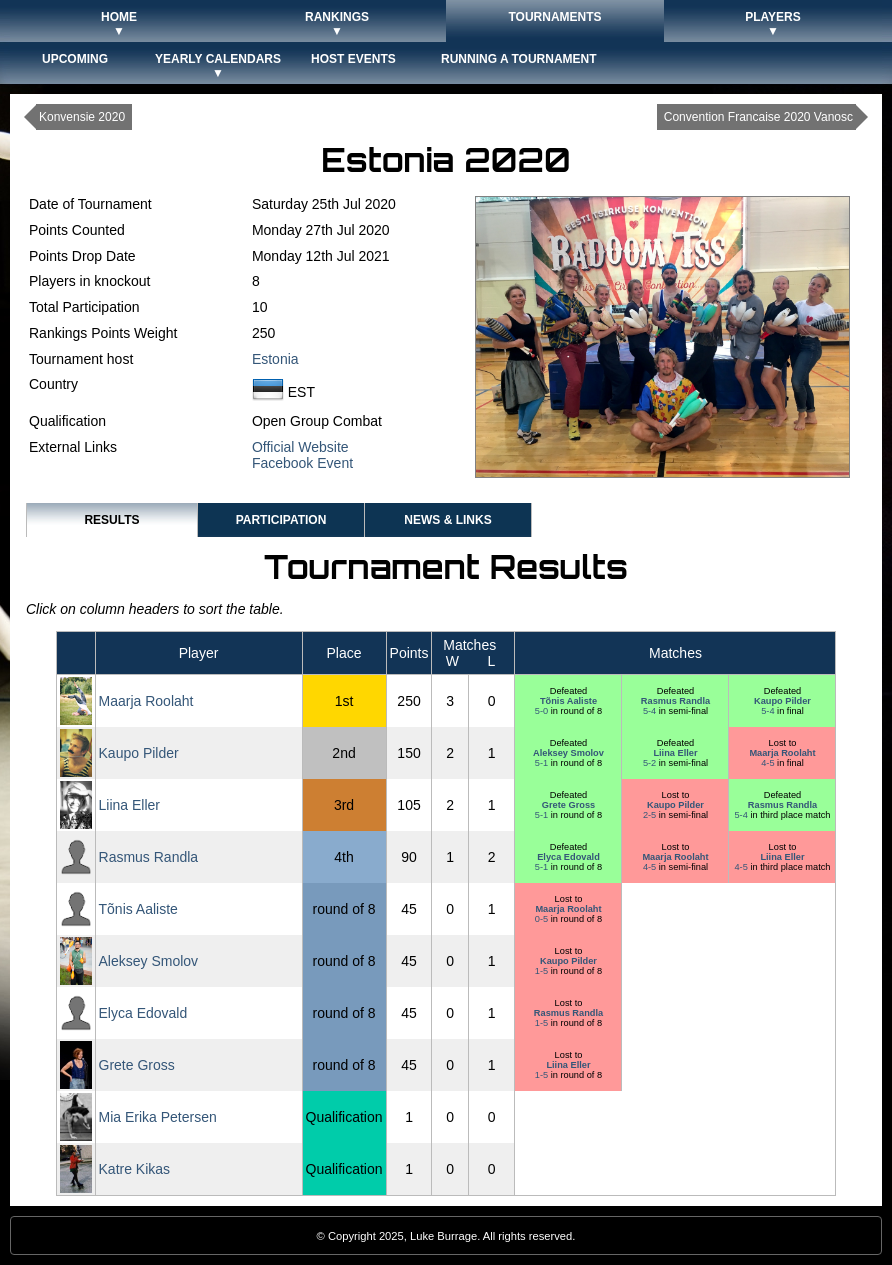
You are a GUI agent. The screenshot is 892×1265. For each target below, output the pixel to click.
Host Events (353, 59)
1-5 (543, 971)
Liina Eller (675, 753)
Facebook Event (302, 463)
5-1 (543, 763)
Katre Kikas (135, 1169)
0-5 (543, 919)
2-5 (651, 815)
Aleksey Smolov (568, 753)
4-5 (769, 763)
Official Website (300, 447)
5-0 (543, 711)
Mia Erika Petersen (158, 1117)
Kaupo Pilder (782, 701)
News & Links (447, 520)
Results (111, 520)
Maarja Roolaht (146, 701)
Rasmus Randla (675, 701)
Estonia (275, 359)
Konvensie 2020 (82, 117)
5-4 (651, 711)
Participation (281, 520)
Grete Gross (568, 805)
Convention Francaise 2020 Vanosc (758, 117)
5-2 (651, 763)
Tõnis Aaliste (568, 701)
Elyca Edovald (568, 857)
